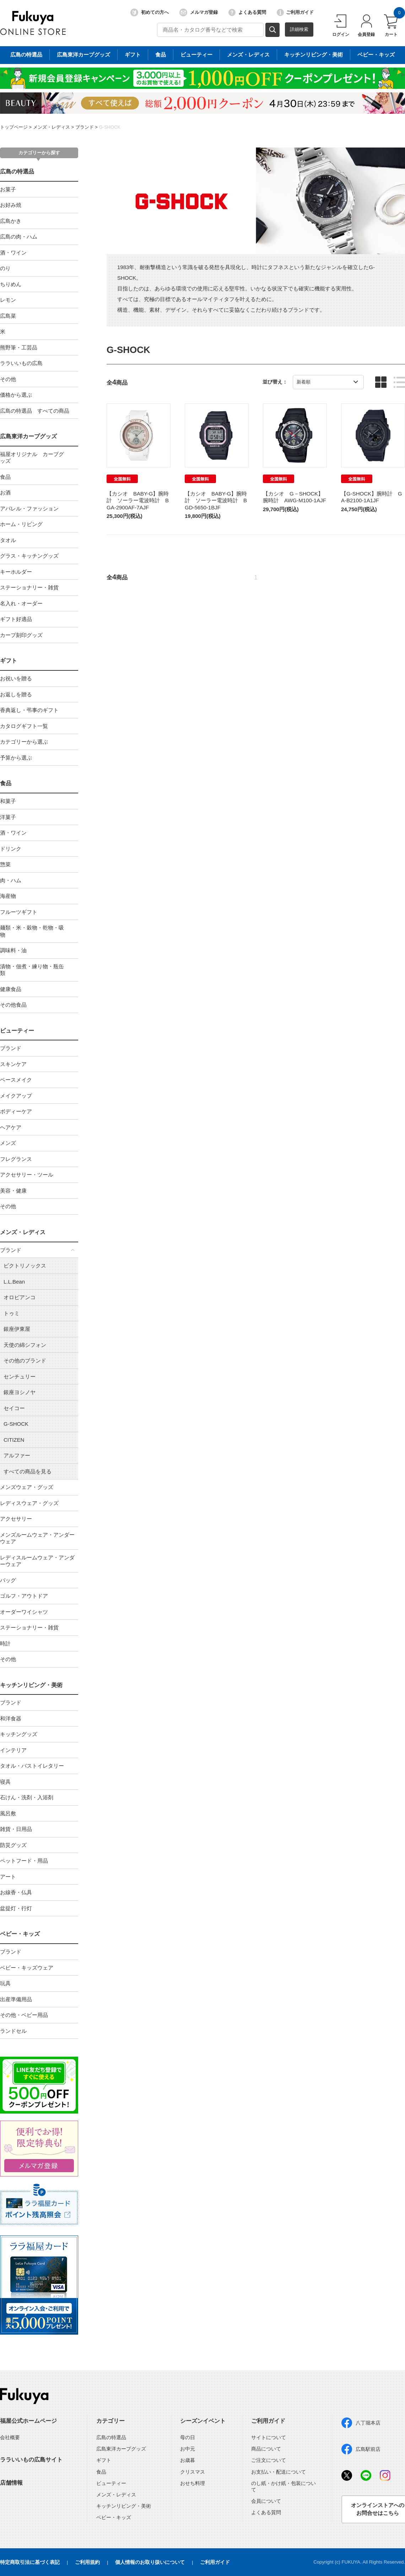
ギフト (8, 661)
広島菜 (8, 316)
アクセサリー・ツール (26, 1175)
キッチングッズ (18, 1734)
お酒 (5, 492)
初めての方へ (149, 12)
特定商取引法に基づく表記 (30, 2562)
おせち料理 (192, 2483)
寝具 (5, 1782)
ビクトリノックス (25, 1266)
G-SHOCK (109, 127)
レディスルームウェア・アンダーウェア (37, 1561)
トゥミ (12, 1313)
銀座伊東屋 (17, 1329)
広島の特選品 (17, 171)
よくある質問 (247, 12)
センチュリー (20, 1376)
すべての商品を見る (28, 1471)
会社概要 (10, 2437)
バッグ (8, 1580)
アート (8, 1877)
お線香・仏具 (16, 1892)
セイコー (14, 1408)
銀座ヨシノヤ (20, 1392)
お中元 (187, 2449)
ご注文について (268, 2460)
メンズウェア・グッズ (26, 1487)
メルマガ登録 (198, 12)
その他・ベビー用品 (24, 2015)
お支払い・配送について (278, 2472)
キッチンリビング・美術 (31, 1685)
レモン (8, 300)
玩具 (5, 1983)
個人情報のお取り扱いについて (150, 2562)
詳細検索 (299, 29)
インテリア (13, 1750)
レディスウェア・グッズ (29, 1503)
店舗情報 (11, 2483)
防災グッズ (13, 1845)
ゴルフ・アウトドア (24, 1596)
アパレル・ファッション (29, 508)
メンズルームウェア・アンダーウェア (37, 1538)
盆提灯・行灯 (16, 1908)
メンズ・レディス (51, 127)
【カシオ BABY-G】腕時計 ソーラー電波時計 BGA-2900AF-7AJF (138, 500)
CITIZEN (14, 1440)
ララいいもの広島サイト (31, 2460)
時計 (5, 1643)
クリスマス (192, 2472)
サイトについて (268, 2437)
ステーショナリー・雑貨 (29, 587)
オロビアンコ (20, 1297)
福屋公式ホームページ (28, 2421)
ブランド (84, 127)
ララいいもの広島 (21, 363)
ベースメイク (16, 1080)
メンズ (8, 1143)
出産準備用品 (16, 1999)
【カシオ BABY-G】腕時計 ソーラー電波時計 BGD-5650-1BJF (216, 500)
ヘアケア (10, 1127)
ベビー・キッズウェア (26, 1968)
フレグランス (16, 1159)
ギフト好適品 (16, 619)
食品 (5, 477)
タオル (8, 540)
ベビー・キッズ (20, 1934)
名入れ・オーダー (21, 603)
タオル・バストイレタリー (32, 1766)
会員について (266, 2501)
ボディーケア (16, 1111)
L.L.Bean (14, 1282)
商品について (266, 2449)
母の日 (187, 2437)
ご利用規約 (87, 2562)
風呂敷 (8, 1813)
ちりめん (10, 284)
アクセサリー (16, 1519)
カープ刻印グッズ (21, 635)
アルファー (17, 1455)
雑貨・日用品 (16, 1829)
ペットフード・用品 (24, 1861)
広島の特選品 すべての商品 (34, 411)
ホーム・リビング (21, 524)
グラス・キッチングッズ (29, 556)
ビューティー (17, 1031)
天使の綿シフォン (25, 1345)
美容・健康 (13, 1191)
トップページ (14, 127)
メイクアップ (16, 1096)
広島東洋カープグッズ (28, 436)
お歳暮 (187, 2460)
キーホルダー (16, 572)
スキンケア (13, 1064)
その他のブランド (25, 1360)
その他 (8, 379)
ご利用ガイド (295, 12)
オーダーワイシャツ (24, 1612)
